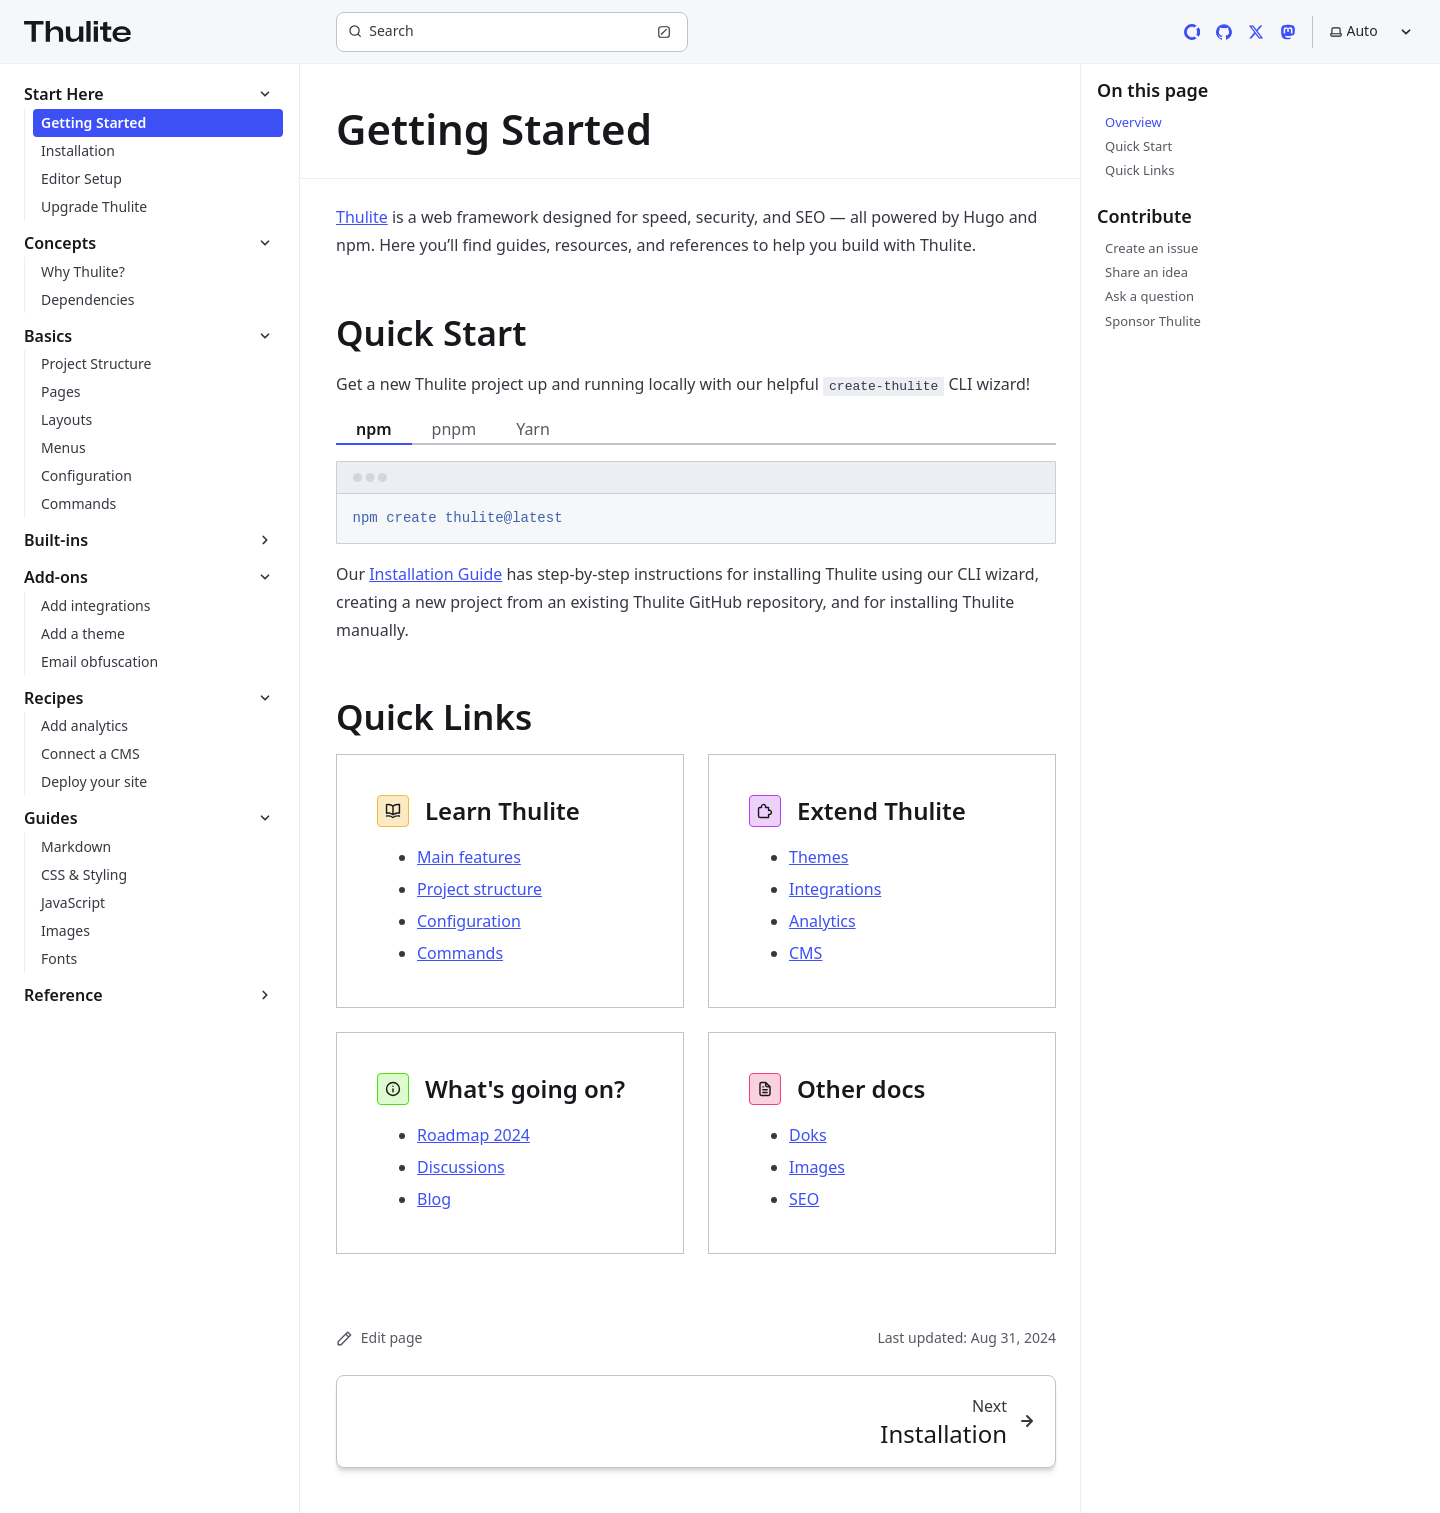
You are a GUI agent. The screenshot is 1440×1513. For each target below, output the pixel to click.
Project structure (479, 889)
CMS (805, 953)
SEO (804, 1199)
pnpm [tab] (454, 429)
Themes (818, 857)
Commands (460, 953)
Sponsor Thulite (1153, 321)
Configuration (469, 921)
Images (817, 1167)
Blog (434, 1199)
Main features (469, 857)
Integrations (835, 889)
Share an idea (1146, 272)
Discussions (461, 1167)
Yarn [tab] (533, 429)
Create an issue (1151, 248)
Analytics (822, 921)
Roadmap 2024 (473, 1135)
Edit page (379, 1337)
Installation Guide (435, 574)
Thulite (362, 217)
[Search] (512, 32)
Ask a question (1149, 296)
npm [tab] (374, 429)
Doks (808, 1135)
